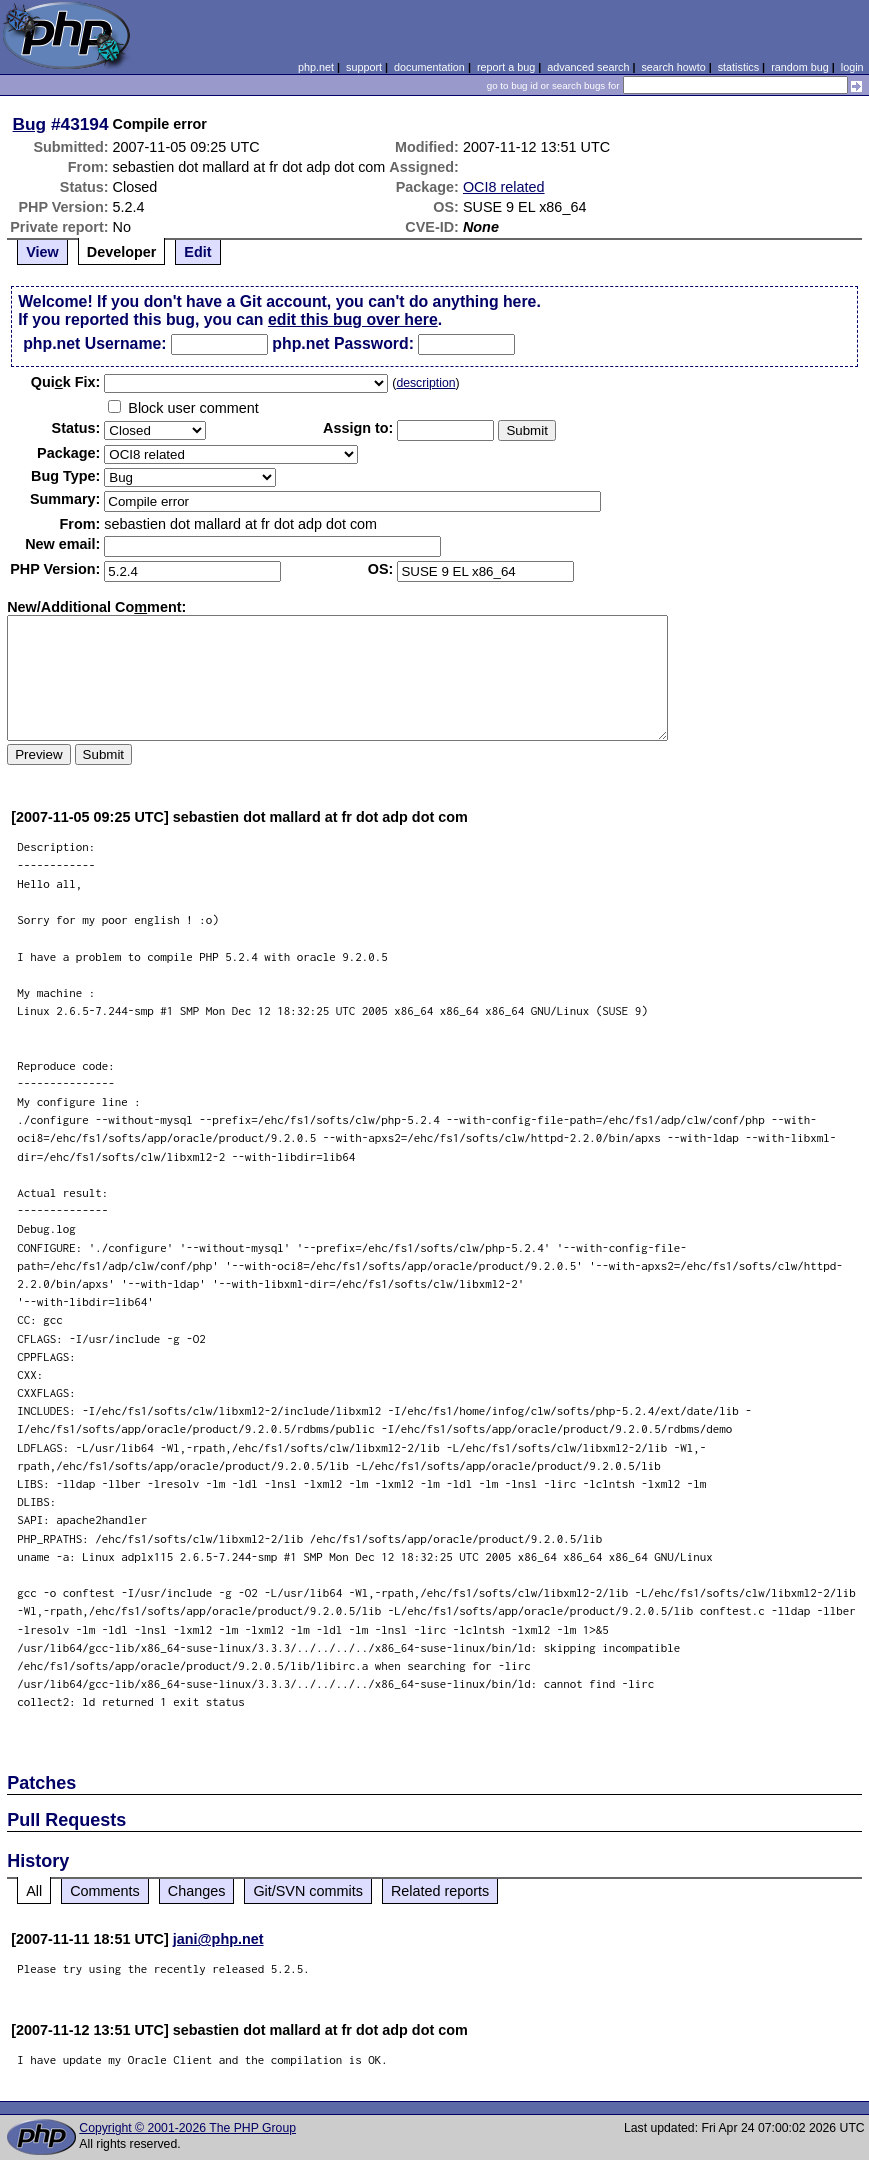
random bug (800, 67)
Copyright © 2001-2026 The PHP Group (187, 2128)
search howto (673, 67)
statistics (738, 67)
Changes (197, 1891)
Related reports (440, 1891)
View (42, 252)
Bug (30, 124)
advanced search (588, 67)
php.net (316, 67)
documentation (429, 67)
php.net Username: (94, 343)
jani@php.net (218, 1939)
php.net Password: (343, 343)
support (364, 67)
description (425, 383)
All (34, 1891)
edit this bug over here (353, 319)
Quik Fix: (66, 382)
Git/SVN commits (308, 1891)
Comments (105, 1891)
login (852, 67)
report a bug (506, 67)
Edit (197, 252)
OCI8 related (504, 187)
